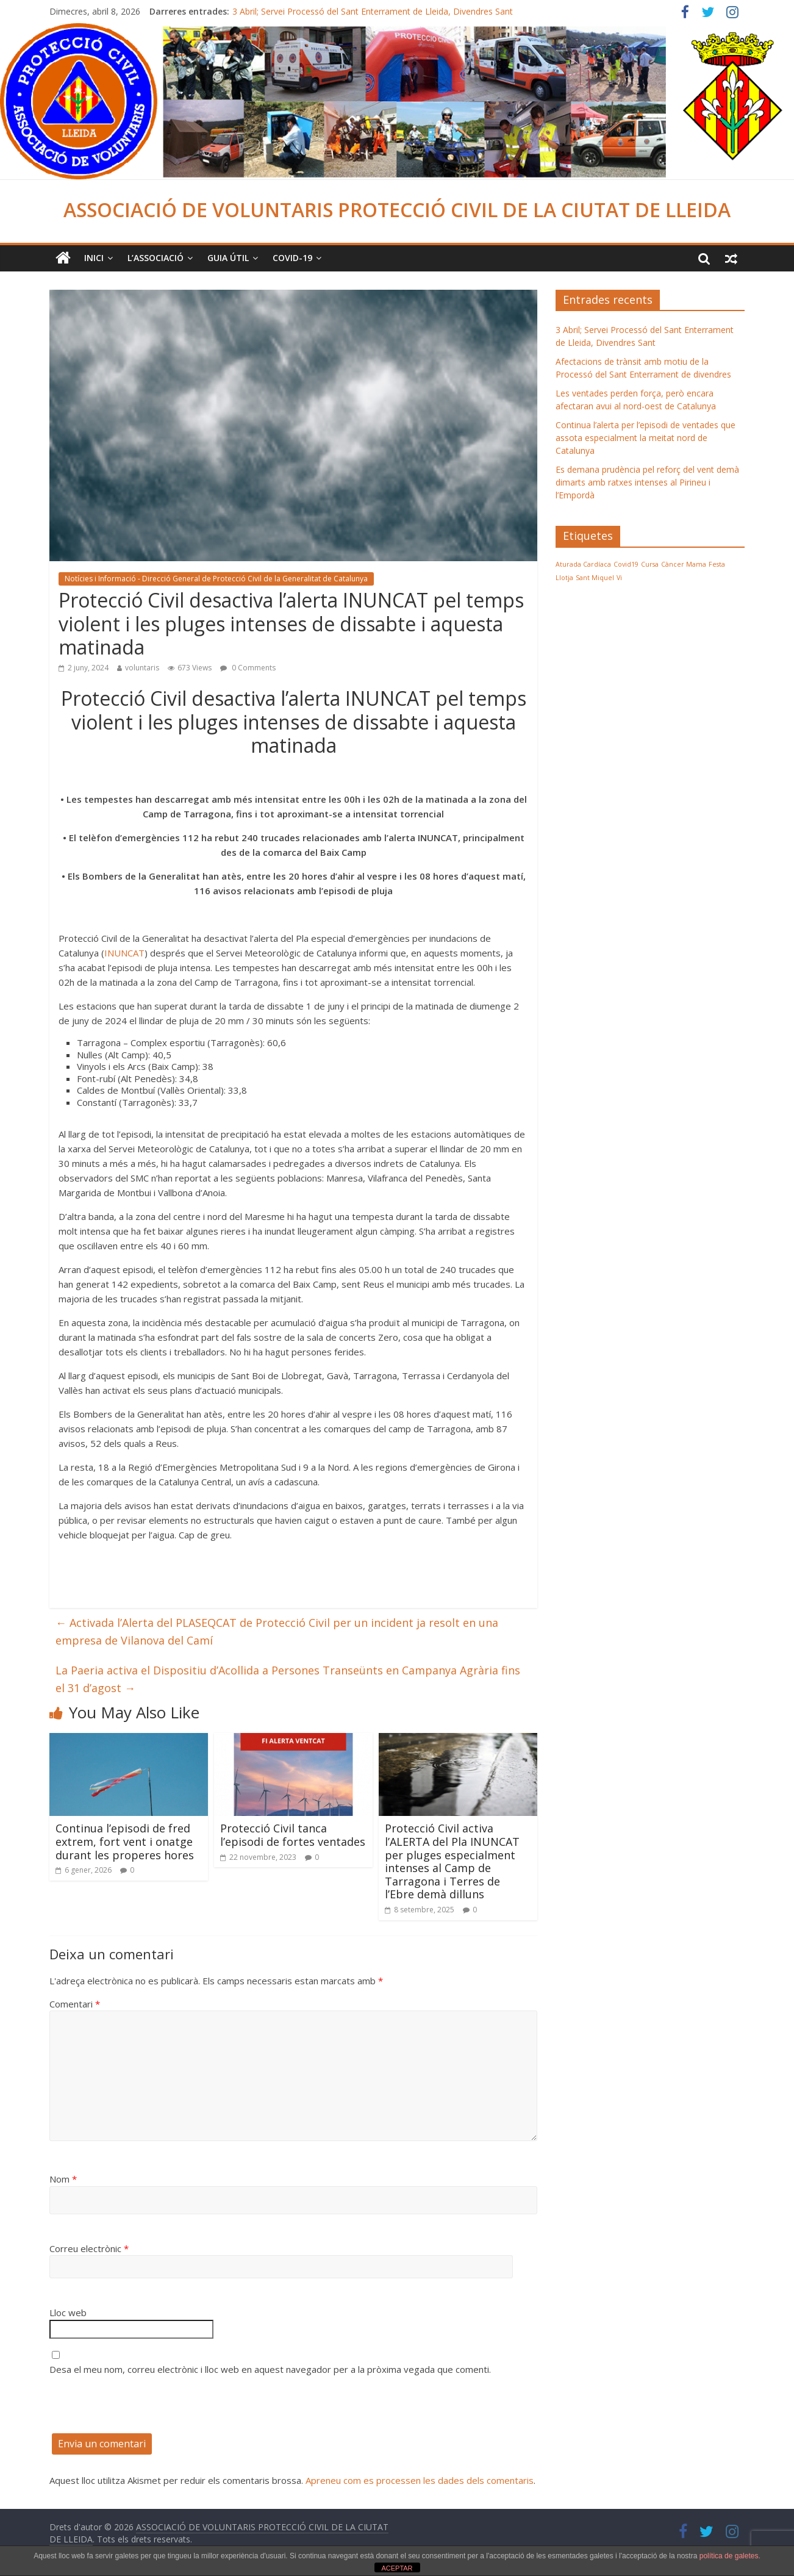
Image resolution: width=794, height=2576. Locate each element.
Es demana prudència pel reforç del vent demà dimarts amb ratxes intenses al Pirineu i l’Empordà (647, 482)
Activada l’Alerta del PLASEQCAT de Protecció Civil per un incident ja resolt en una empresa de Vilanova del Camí (276, 1631)
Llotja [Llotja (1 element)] (564, 577)
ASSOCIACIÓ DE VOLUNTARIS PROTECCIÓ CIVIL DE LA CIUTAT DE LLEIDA (397, 209)
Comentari (74, 2004)
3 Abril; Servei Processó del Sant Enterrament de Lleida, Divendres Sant (372, 11)
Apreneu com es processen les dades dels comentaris (420, 2480)
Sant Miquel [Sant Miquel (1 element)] (595, 577)
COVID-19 (292, 258)
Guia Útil (228, 258)
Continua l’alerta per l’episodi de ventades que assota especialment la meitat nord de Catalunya (645, 437)
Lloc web (68, 2312)
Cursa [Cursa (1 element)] (650, 564)
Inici (94, 258)
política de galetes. (729, 2556)
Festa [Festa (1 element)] (717, 564)
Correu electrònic (89, 2248)
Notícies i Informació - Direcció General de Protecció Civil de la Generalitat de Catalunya (216, 578)
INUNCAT (124, 953)
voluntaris (142, 667)
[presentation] (142, 2409)
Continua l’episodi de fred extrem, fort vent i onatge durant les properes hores (124, 1841)
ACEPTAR (396, 2568)
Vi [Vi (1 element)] (619, 577)
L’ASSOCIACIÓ (155, 258)
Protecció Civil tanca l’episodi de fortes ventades (292, 1835)
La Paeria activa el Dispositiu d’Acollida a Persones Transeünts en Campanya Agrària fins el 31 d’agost (287, 1679)
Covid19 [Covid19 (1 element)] (625, 564)
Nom (63, 2179)
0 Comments (248, 667)
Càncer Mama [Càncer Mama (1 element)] (683, 564)
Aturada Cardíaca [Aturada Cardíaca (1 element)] (583, 564)
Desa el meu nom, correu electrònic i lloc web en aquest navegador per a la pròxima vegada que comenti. (270, 2369)
